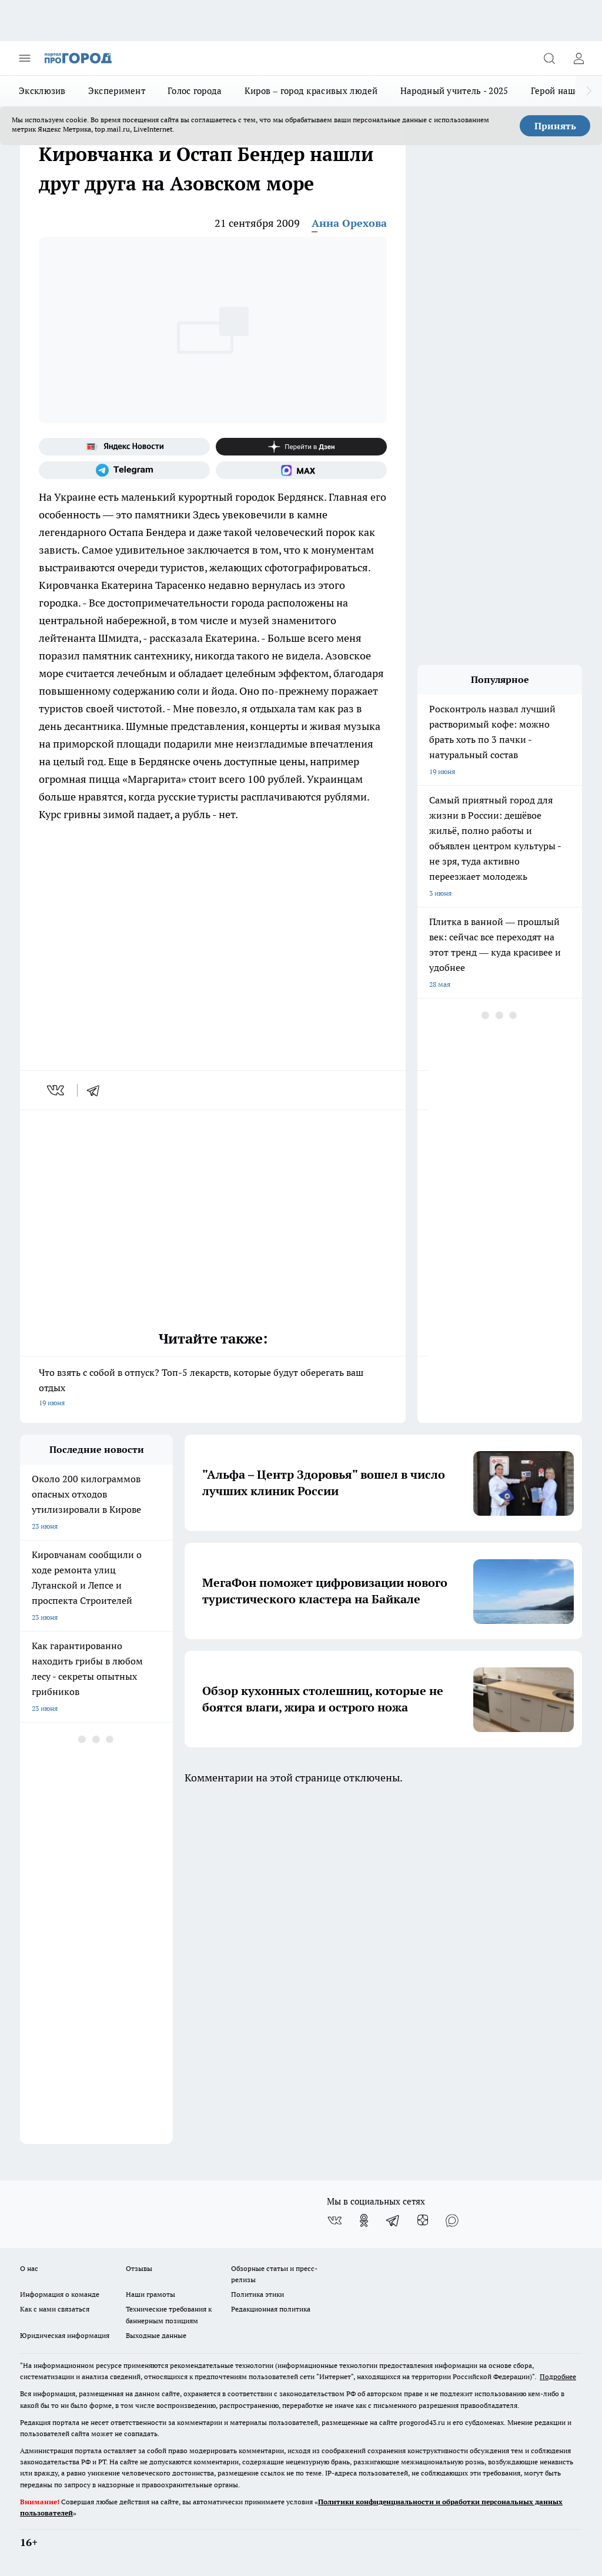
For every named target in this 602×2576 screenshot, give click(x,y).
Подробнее (558, 2376)
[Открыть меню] (25, 58)
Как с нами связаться (54, 2308)
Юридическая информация (64, 2335)
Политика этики (257, 2294)
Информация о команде (59, 2294)
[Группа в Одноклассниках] (364, 2220)
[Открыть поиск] (549, 58)
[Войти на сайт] (578, 58)
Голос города (195, 90)
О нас (29, 2268)
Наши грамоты (150, 2294)
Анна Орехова (349, 223)
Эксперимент (116, 90)
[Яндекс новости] (124, 446)
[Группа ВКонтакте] (334, 2220)
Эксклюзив (42, 90)
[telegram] (97, 1090)
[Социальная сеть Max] (301, 470)
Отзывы (139, 2268)
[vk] (56, 1090)
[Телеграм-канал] (124, 470)
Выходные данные (156, 2335)
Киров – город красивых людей (311, 90)
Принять (555, 126)
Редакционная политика (270, 2308)
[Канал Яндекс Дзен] (301, 446)
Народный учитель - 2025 (454, 90)
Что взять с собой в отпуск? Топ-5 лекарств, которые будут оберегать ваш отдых (213, 1388)
